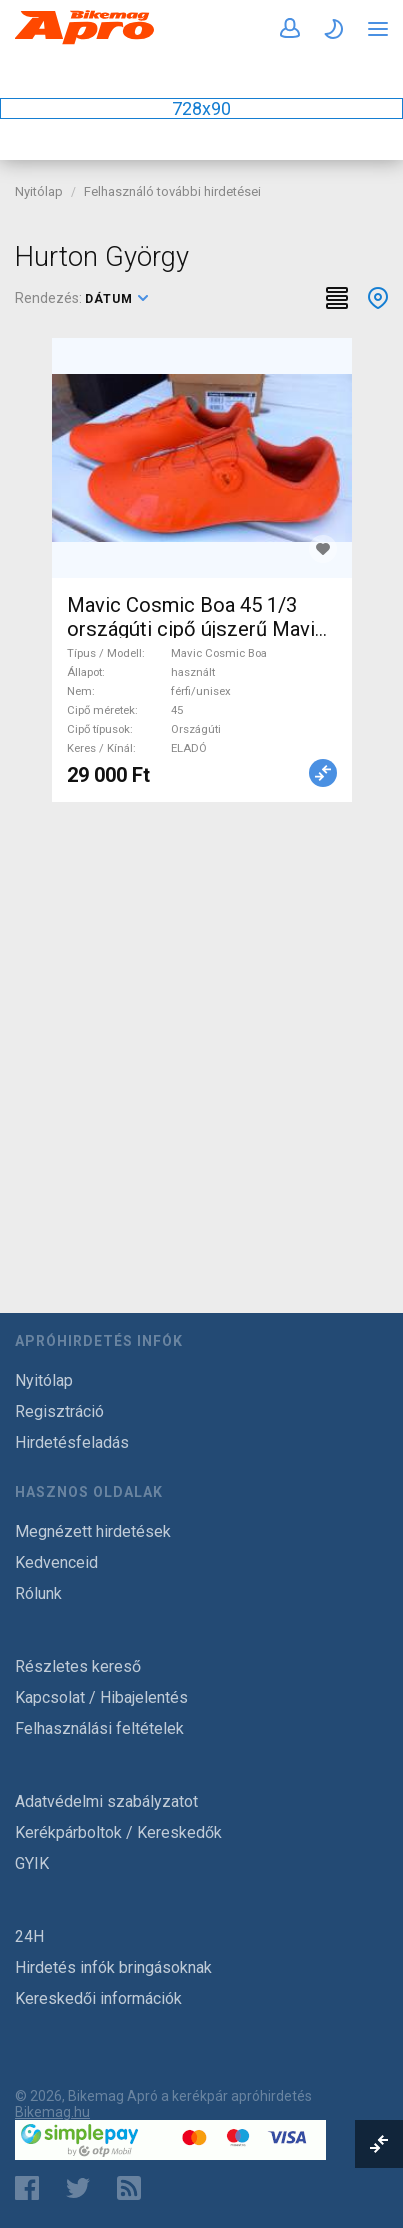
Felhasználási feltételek (99, 1728)
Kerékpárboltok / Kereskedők (118, 1832)
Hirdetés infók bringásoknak (113, 1967)
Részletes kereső (78, 1666)
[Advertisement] (201, 1033)
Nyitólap (39, 191)
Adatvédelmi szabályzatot (106, 1801)
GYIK (32, 1863)
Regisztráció (59, 1411)
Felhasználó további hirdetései (172, 191)
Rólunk (38, 1593)
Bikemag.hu (52, 2112)
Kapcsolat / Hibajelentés (101, 1697)
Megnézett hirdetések (93, 1531)
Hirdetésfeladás (72, 1442)
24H (29, 1936)
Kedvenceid (56, 1562)
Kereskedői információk (98, 1998)
